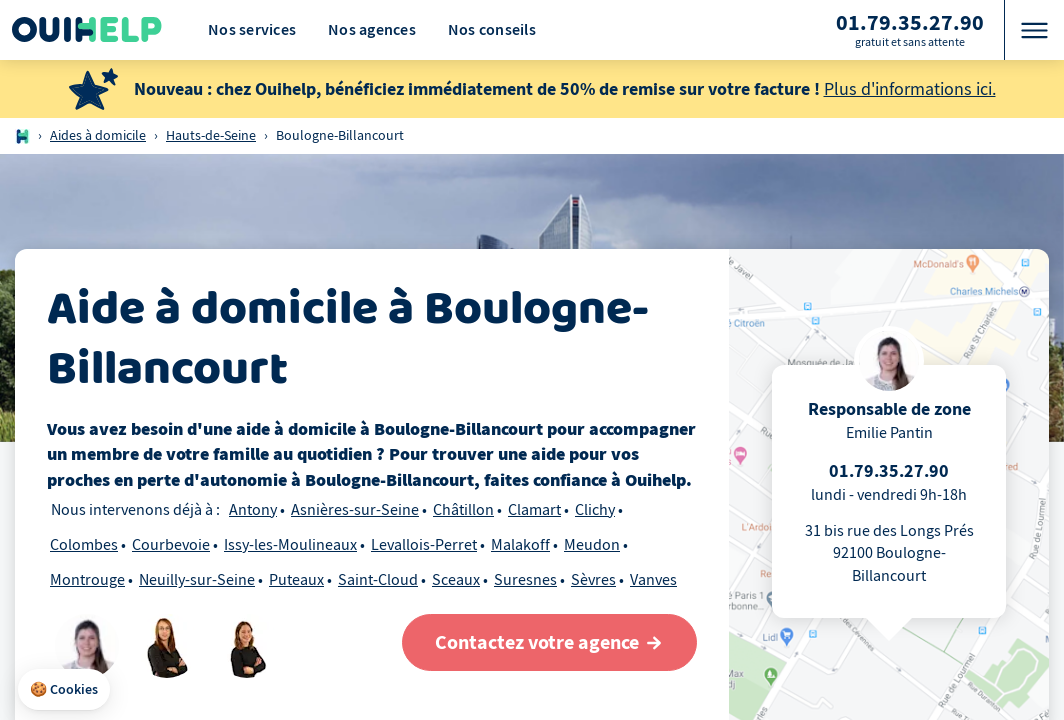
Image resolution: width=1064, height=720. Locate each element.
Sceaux (456, 580)
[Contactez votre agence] (549, 642)
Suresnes (525, 580)
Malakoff (520, 545)
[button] (64, 690)
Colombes (84, 545)
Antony (253, 510)
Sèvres (593, 580)
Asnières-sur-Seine (355, 510)
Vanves (653, 580)
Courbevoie (171, 545)
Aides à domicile (98, 135)
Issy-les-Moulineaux (290, 545)
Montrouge (87, 580)
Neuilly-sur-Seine (197, 580)
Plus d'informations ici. (910, 89)
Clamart (534, 510)
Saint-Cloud (378, 580)
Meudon (592, 545)
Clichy (595, 510)
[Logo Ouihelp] (87, 30)
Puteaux (296, 580)
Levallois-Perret (424, 545)
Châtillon (463, 510)
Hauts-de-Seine (211, 135)
